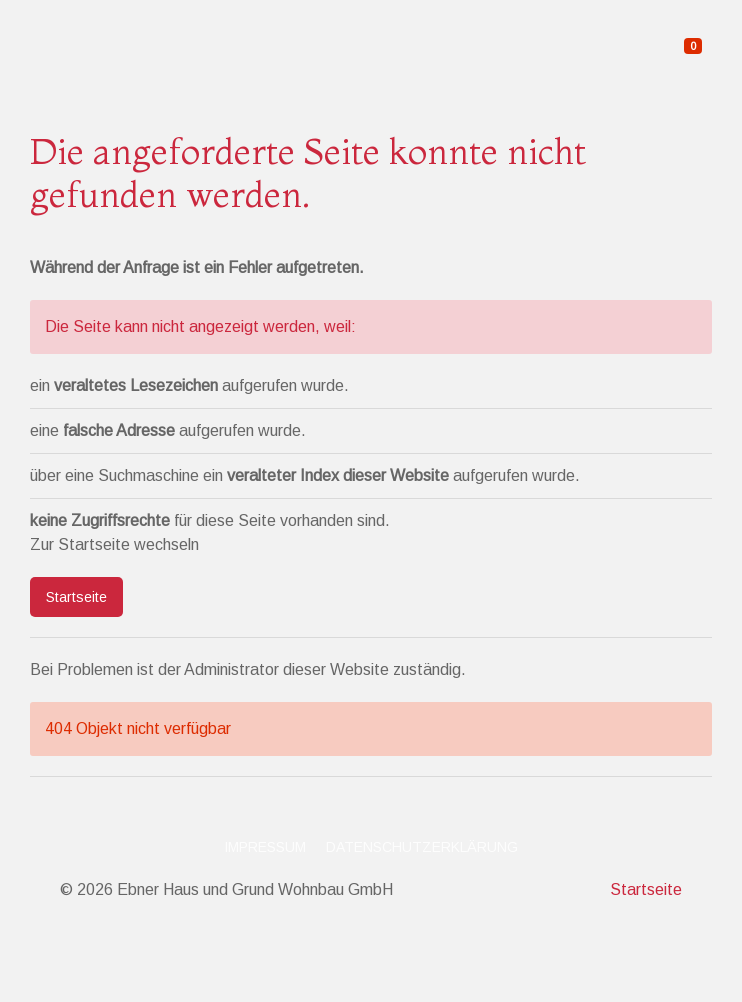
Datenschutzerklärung (422, 847)
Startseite (76, 597)
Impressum (265, 847)
